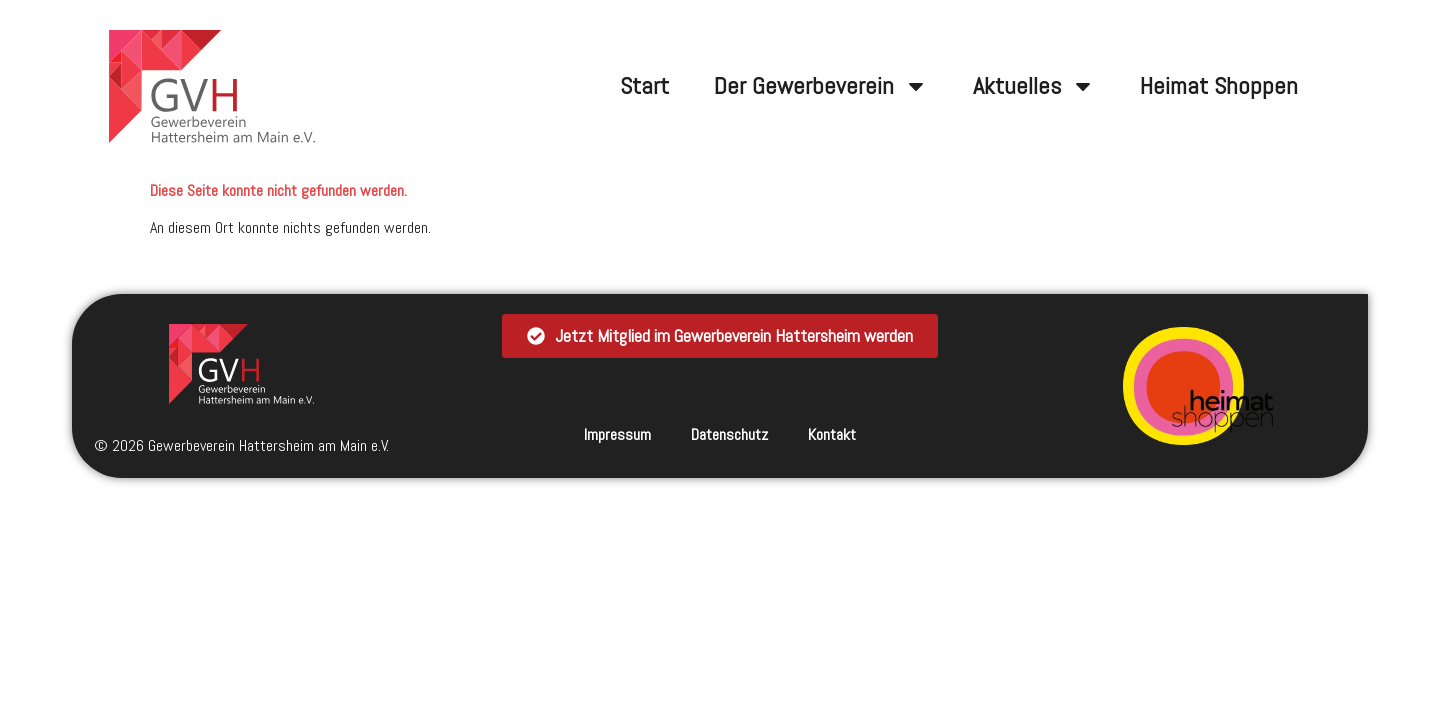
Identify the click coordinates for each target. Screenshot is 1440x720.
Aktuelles (1034, 86)
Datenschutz (729, 434)
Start (644, 85)
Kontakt (832, 434)
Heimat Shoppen (1219, 85)
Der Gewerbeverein (821, 86)
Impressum (617, 434)
